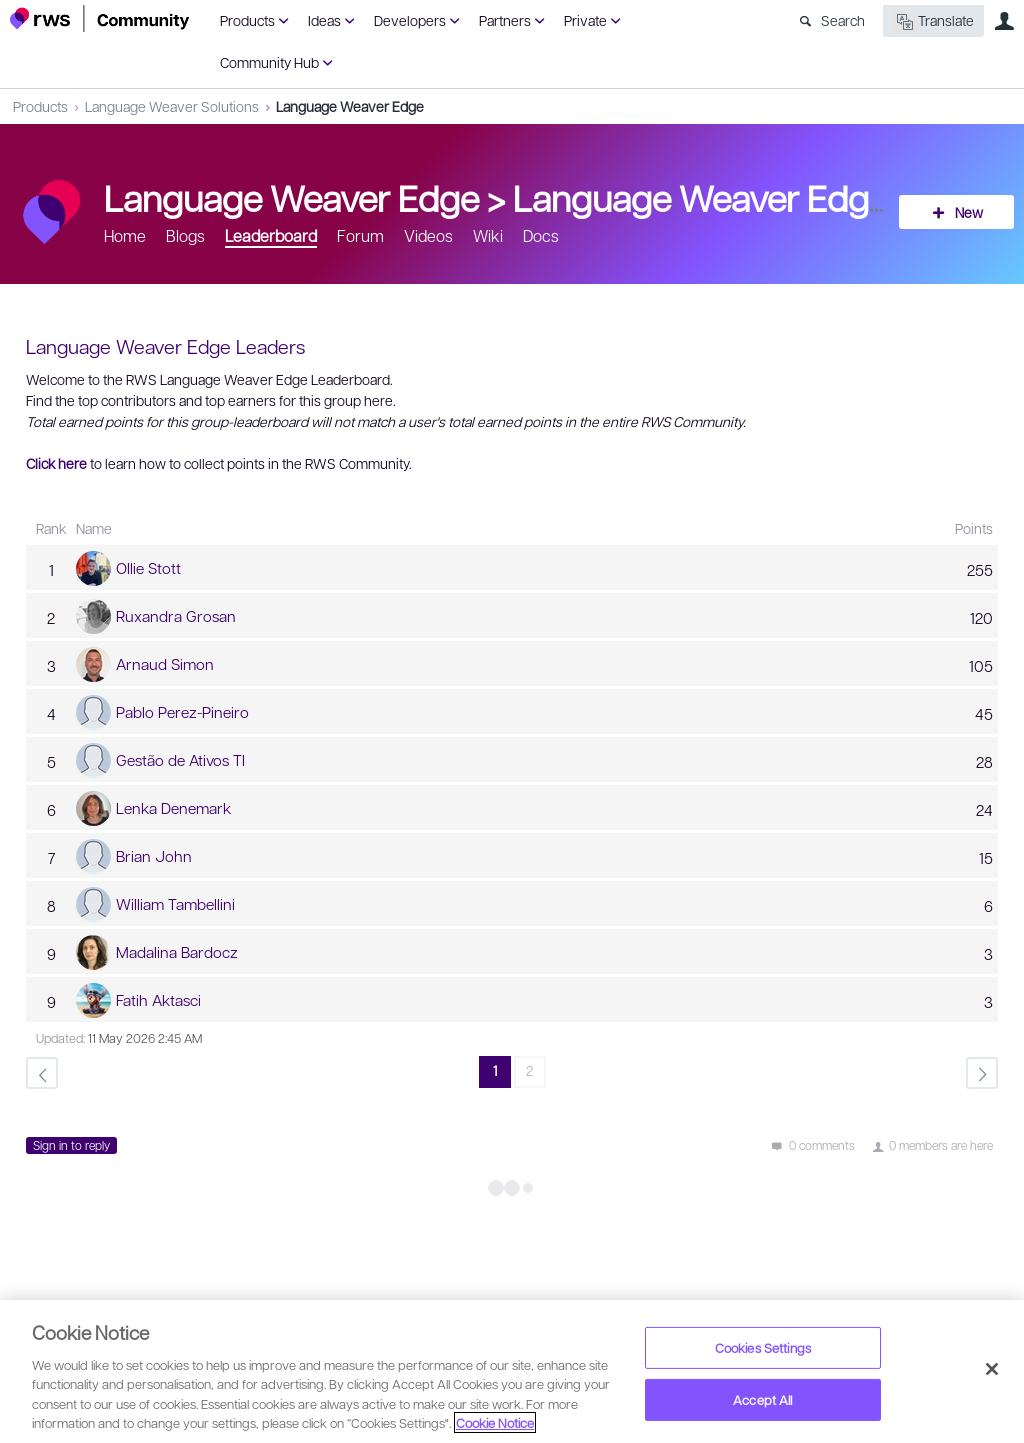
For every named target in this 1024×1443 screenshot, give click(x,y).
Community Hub (269, 62)
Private (585, 20)
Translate (933, 21)
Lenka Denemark (173, 808)
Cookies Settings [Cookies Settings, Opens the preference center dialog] (763, 1347)
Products (247, 20)
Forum (360, 235)
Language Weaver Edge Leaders (767, 197)
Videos (428, 235)
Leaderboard (271, 235)
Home (125, 235)
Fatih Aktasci (158, 1000)
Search (843, 20)
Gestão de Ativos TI (180, 760)
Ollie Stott (148, 568)
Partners (505, 20)
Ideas (324, 20)
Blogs (185, 235)
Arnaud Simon (165, 664)
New (969, 212)
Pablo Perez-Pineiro (182, 712)
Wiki (488, 235)
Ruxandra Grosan (176, 616)
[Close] (992, 1369)
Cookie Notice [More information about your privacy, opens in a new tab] (495, 1422)
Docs (541, 235)
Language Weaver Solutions (172, 106)
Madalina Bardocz (177, 952)
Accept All (762, 1399)
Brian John (154, 856)
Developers (410, 20)
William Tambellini (175, 904)
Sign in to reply (71, 1145)
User (1004, 21)
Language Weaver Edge (350, 106)
